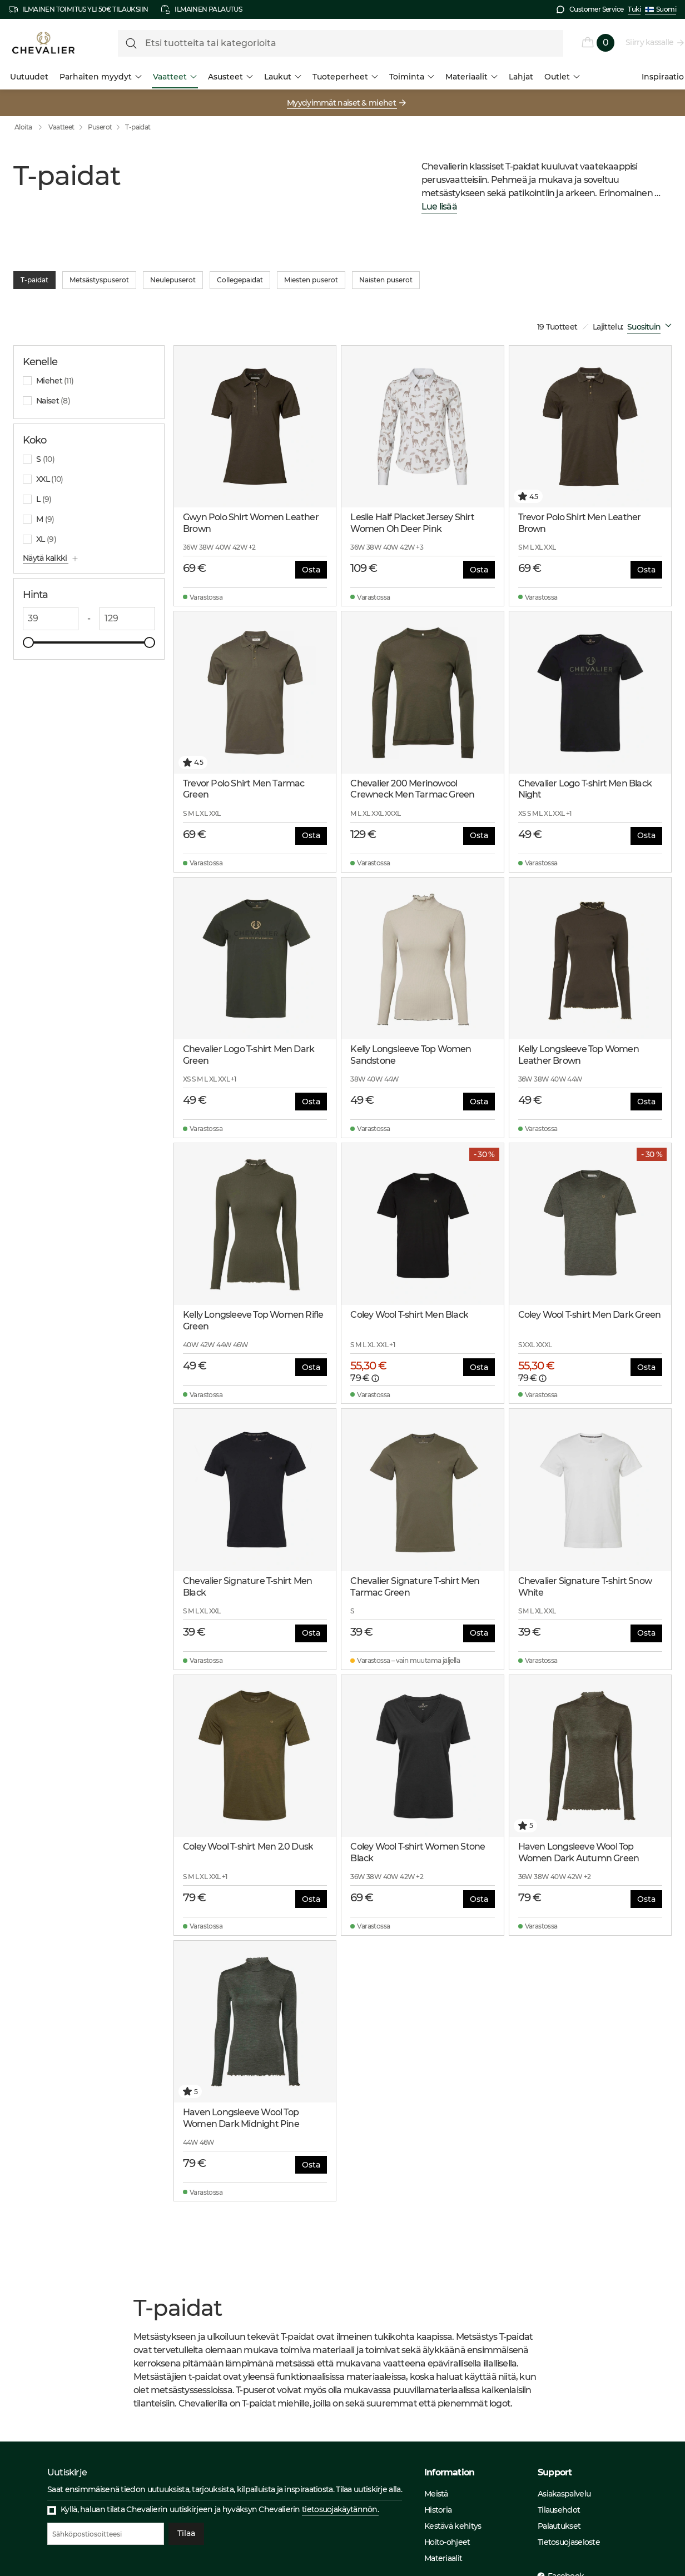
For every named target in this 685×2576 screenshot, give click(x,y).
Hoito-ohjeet (447, 2542)
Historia (437, 2510)
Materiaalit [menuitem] (471, 76)
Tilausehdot (559, 2510)
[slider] (28, 642)
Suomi (660, 9)
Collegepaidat (240, 280)
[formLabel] (340, 43)
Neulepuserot (172, 280)
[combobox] (651, 326)
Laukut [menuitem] (282, 76)
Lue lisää (439, 207)
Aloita (30, 127)
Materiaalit (443, 2558)
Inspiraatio (663, 76)
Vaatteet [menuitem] (175, 76)
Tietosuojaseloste (569, 2542)
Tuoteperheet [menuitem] (345, 76)
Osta (311, 570)
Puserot (100, 127)
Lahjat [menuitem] (521, 76)
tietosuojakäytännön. (340, 2509)
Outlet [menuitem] (562, 76)
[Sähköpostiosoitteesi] (105, 2534)
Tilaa (186, 2534)
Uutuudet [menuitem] (29, 76)
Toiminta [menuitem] (411, 76)
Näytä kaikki (45, 558)
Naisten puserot (386, 280)
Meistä (436, 2494)
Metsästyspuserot (99, 280)
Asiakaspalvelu (564, 2494)
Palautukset (559, 2526)
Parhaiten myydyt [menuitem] (100, 76)
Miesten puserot (311, 280)
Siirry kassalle (650, 42)
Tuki (634, 9)
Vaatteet (61, 127)
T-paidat (137, 127)
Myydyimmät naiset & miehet (342, 103)
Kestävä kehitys (453, 2526)
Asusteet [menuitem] (230, 76)
